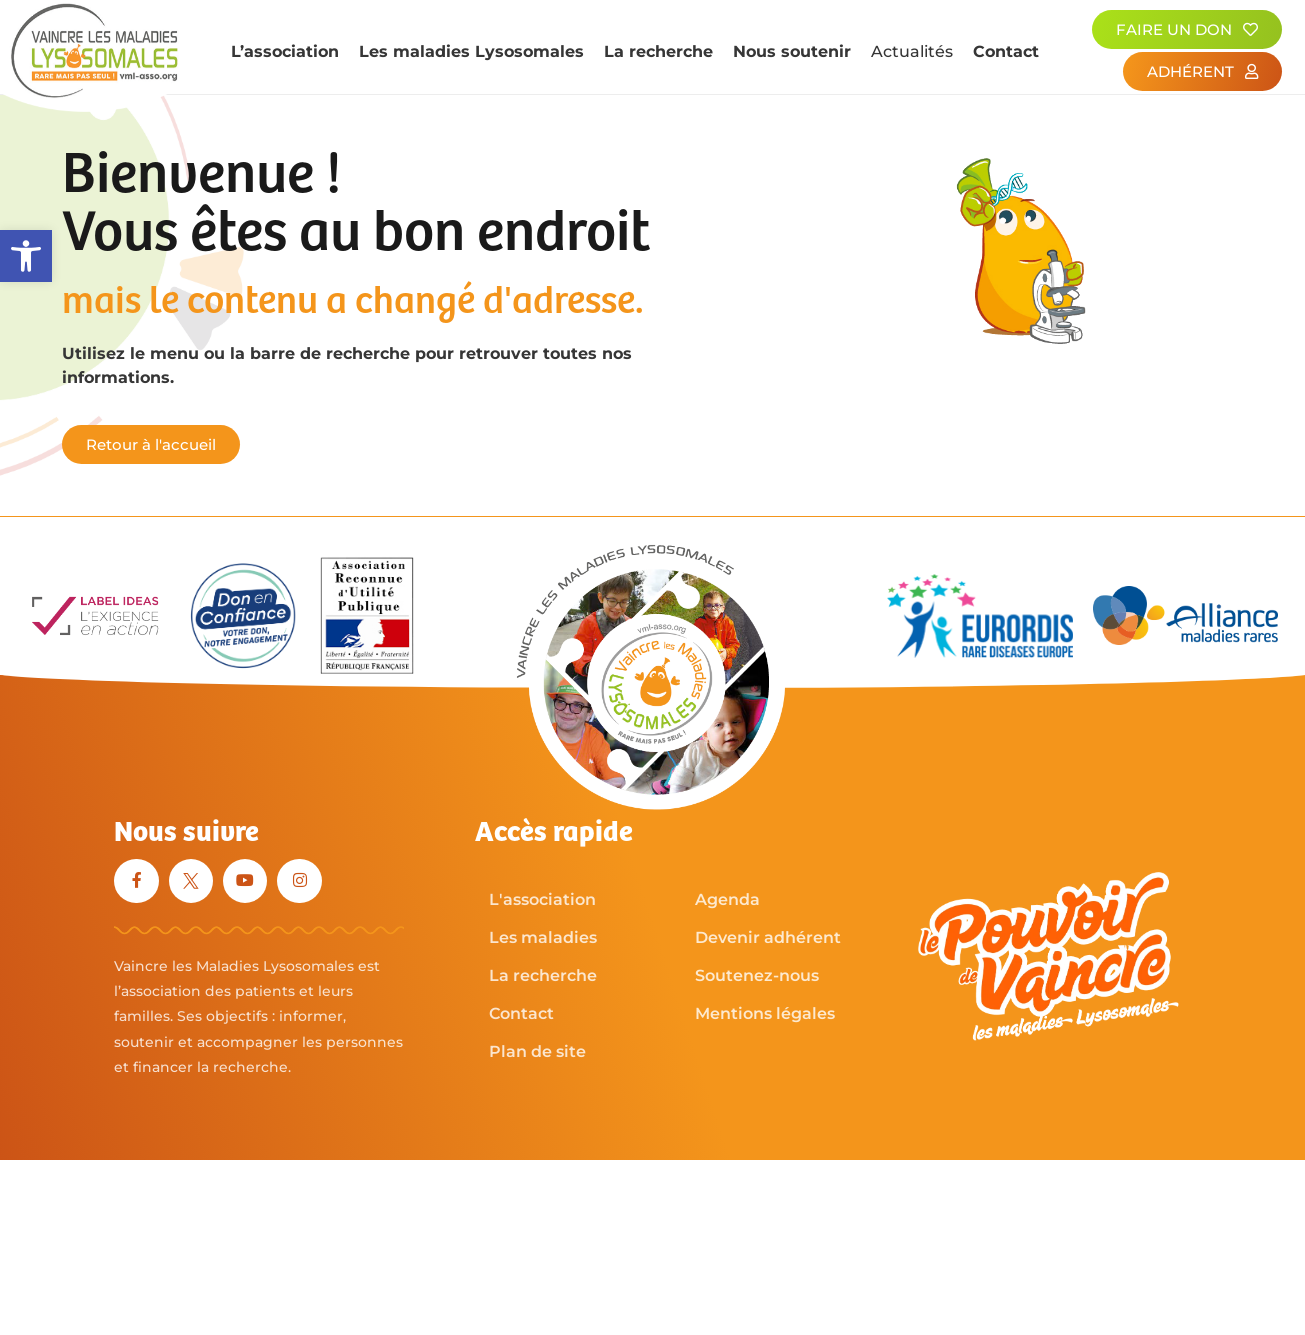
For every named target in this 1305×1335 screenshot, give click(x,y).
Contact (1006, 51)
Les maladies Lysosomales (471, 51)
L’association (285, 51)
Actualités (912, 51)
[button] (26, 256)
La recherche (658, 51)
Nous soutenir (792, 51)
